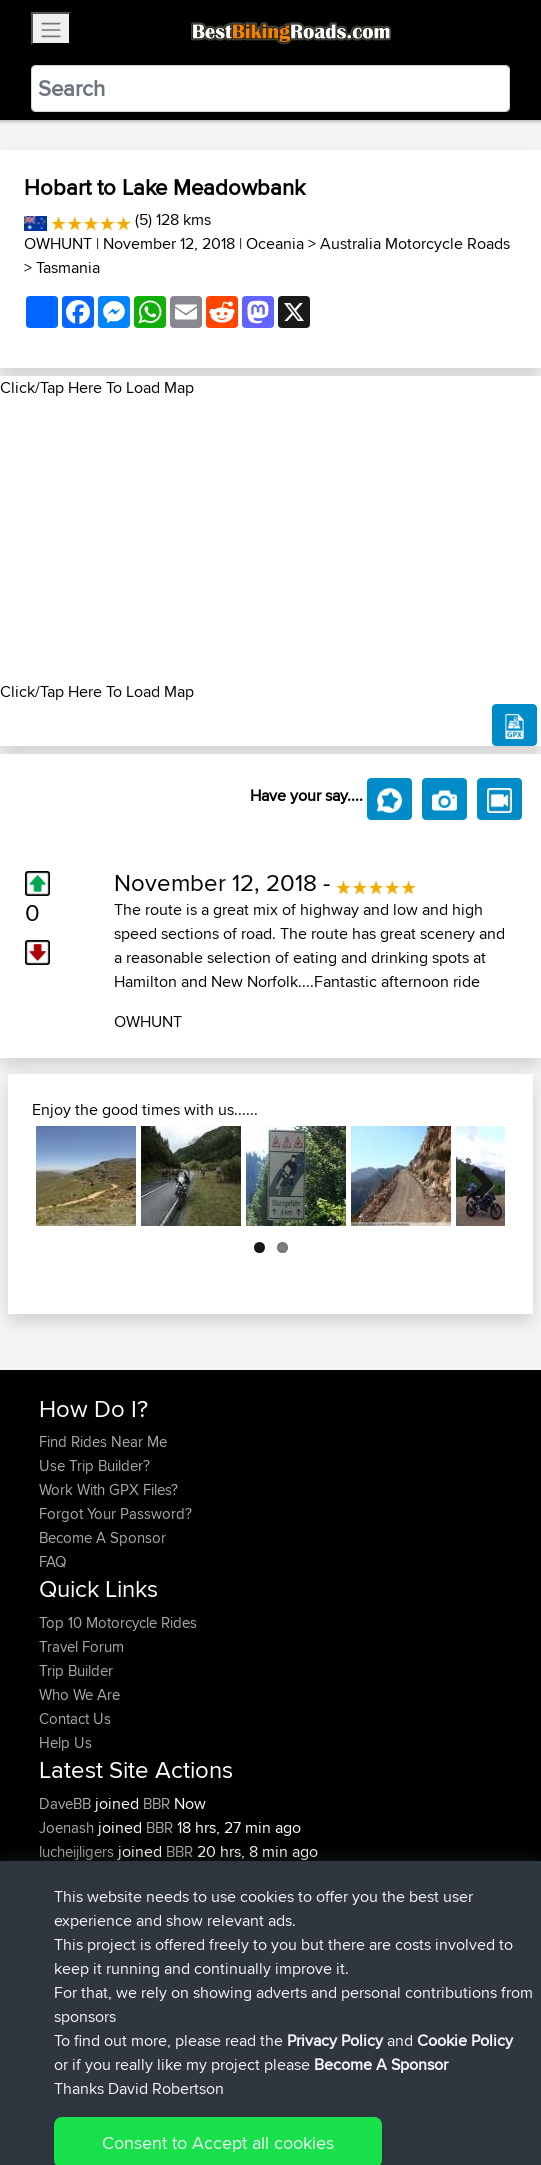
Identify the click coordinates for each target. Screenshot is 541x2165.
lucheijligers (78, 1851)
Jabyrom (69, 1875)
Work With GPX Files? (108, 1489)
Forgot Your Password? (115, 1513)
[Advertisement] (270, 540)
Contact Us (75, 1718)
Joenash (68, 1827)
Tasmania (68, 267)
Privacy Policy (307, 2087)
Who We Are (79, 1694)
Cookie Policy (406, 2087)
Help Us (65, 1742)
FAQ (52, 1561)
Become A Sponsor (102, 1537)
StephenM (74, 1899)
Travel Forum (81, 1646)
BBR (156, 1803)
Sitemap (225, 2087)
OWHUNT (58, 243)
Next (475, 1176)
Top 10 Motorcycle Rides (118, 1622)
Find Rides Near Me (103, 1441)
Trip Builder (76, 1670)
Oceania (275, 243)
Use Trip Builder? (94, 1465)
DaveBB (67, 1803)
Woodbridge (225, 1899)
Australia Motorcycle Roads (415, 243)
